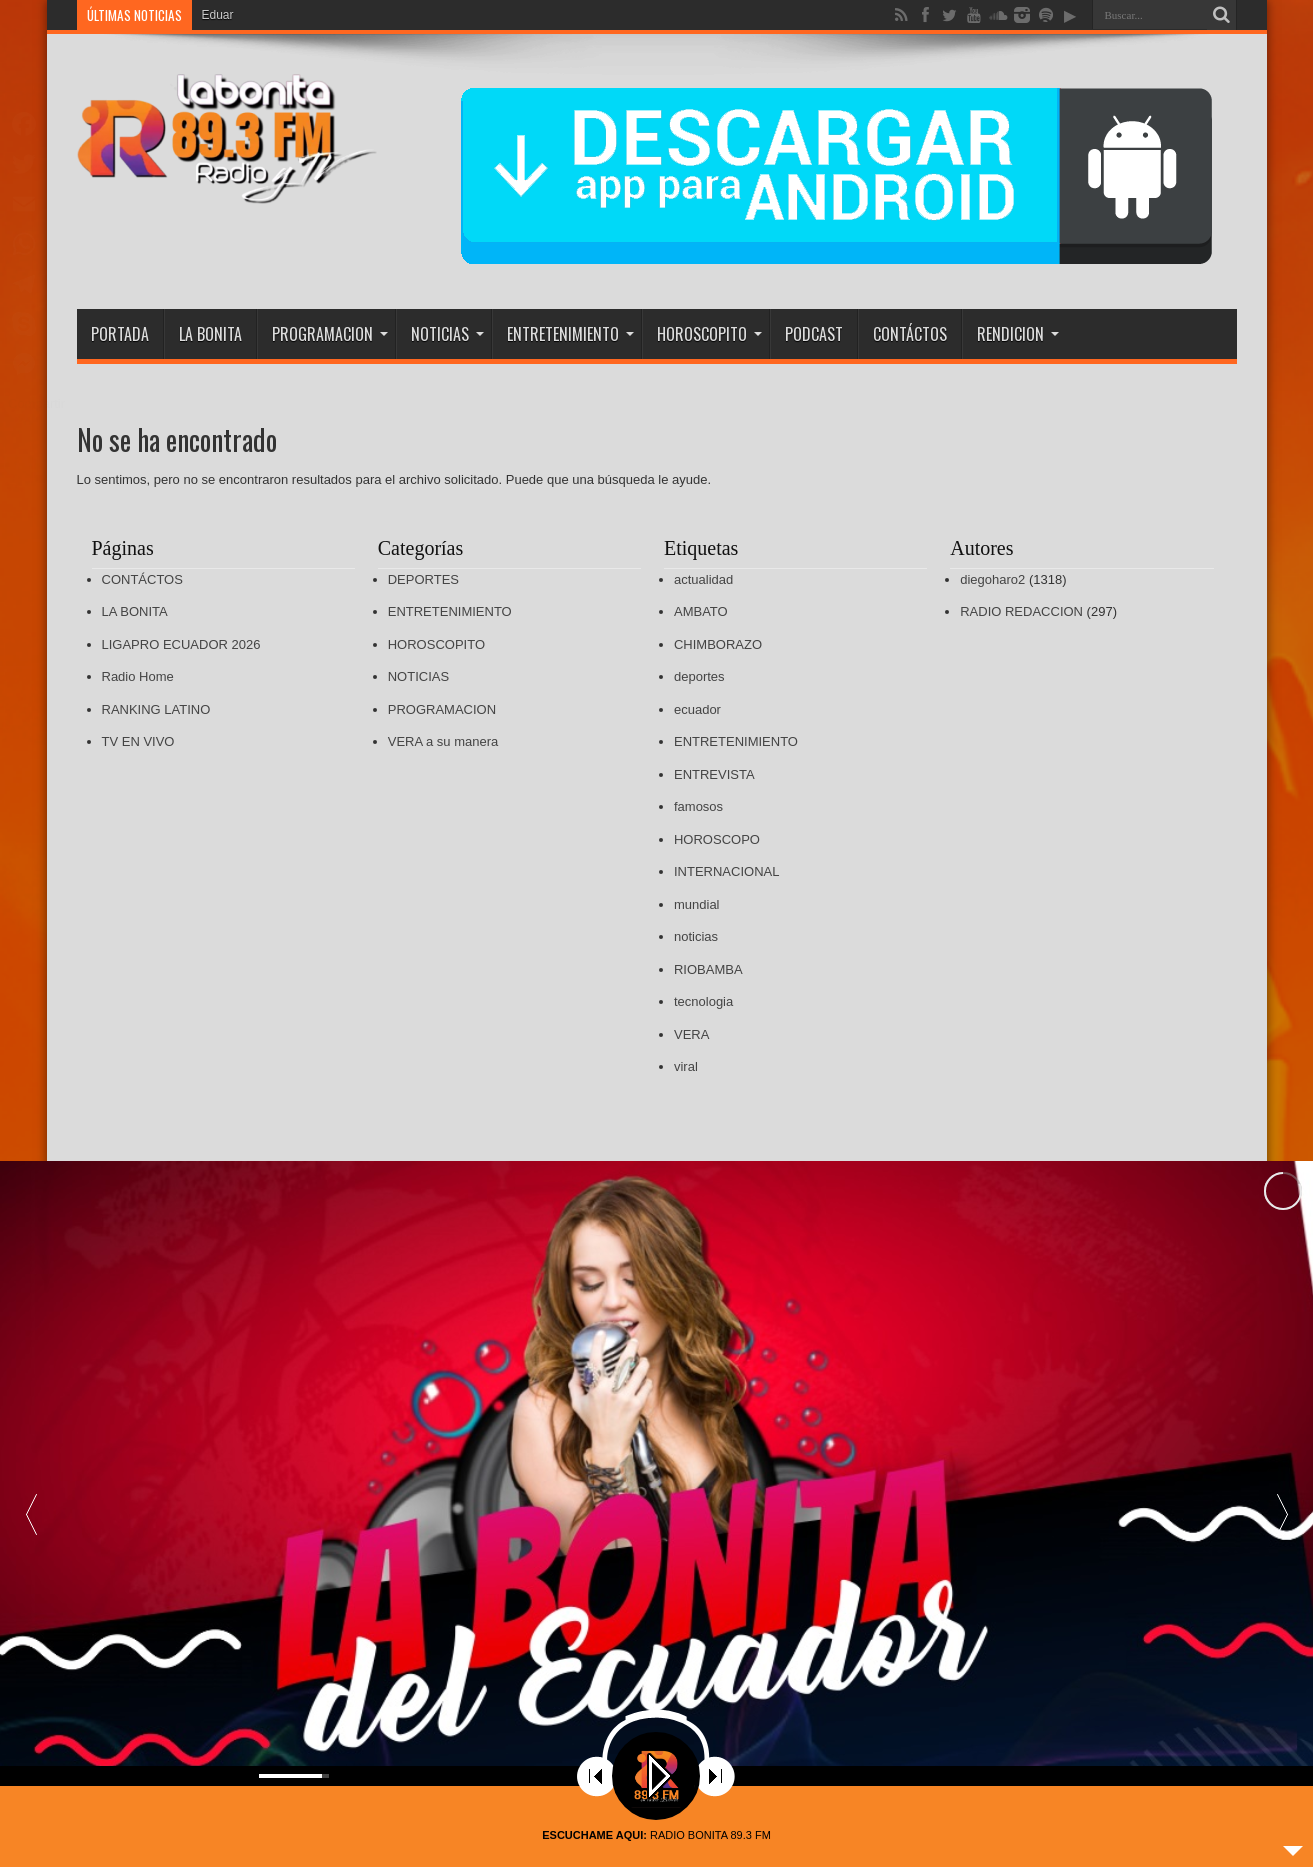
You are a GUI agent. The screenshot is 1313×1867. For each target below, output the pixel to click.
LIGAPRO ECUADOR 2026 (181, 644)
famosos (698, 806)
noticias (696, 936)
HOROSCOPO (717, 839)
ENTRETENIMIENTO (570, 334)
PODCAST (814, 334)
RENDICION (1018, 334)
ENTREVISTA (714, 774)
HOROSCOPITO (709, 334)
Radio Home (138, 676)
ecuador (697, 709)
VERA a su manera (443, 741)
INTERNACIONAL (726, 871)
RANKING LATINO (156, 709)
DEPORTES (423, 579)
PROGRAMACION (330, 334)
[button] (1282, 1461)
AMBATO (701, 611)
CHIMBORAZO (718, 644)
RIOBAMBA (708, 969)
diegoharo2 (992, 579)
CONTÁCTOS (910, 334)
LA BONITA (210, 334)
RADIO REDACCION (1021, 611)
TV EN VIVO (138, 741)
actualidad (703, 579)
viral (686, 1066)
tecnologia (703, 1001)
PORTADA (120, 334)
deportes (699, 676)
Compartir (36, 403)
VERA (691, 1034)
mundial (697, 904)
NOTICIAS (447, 334)
